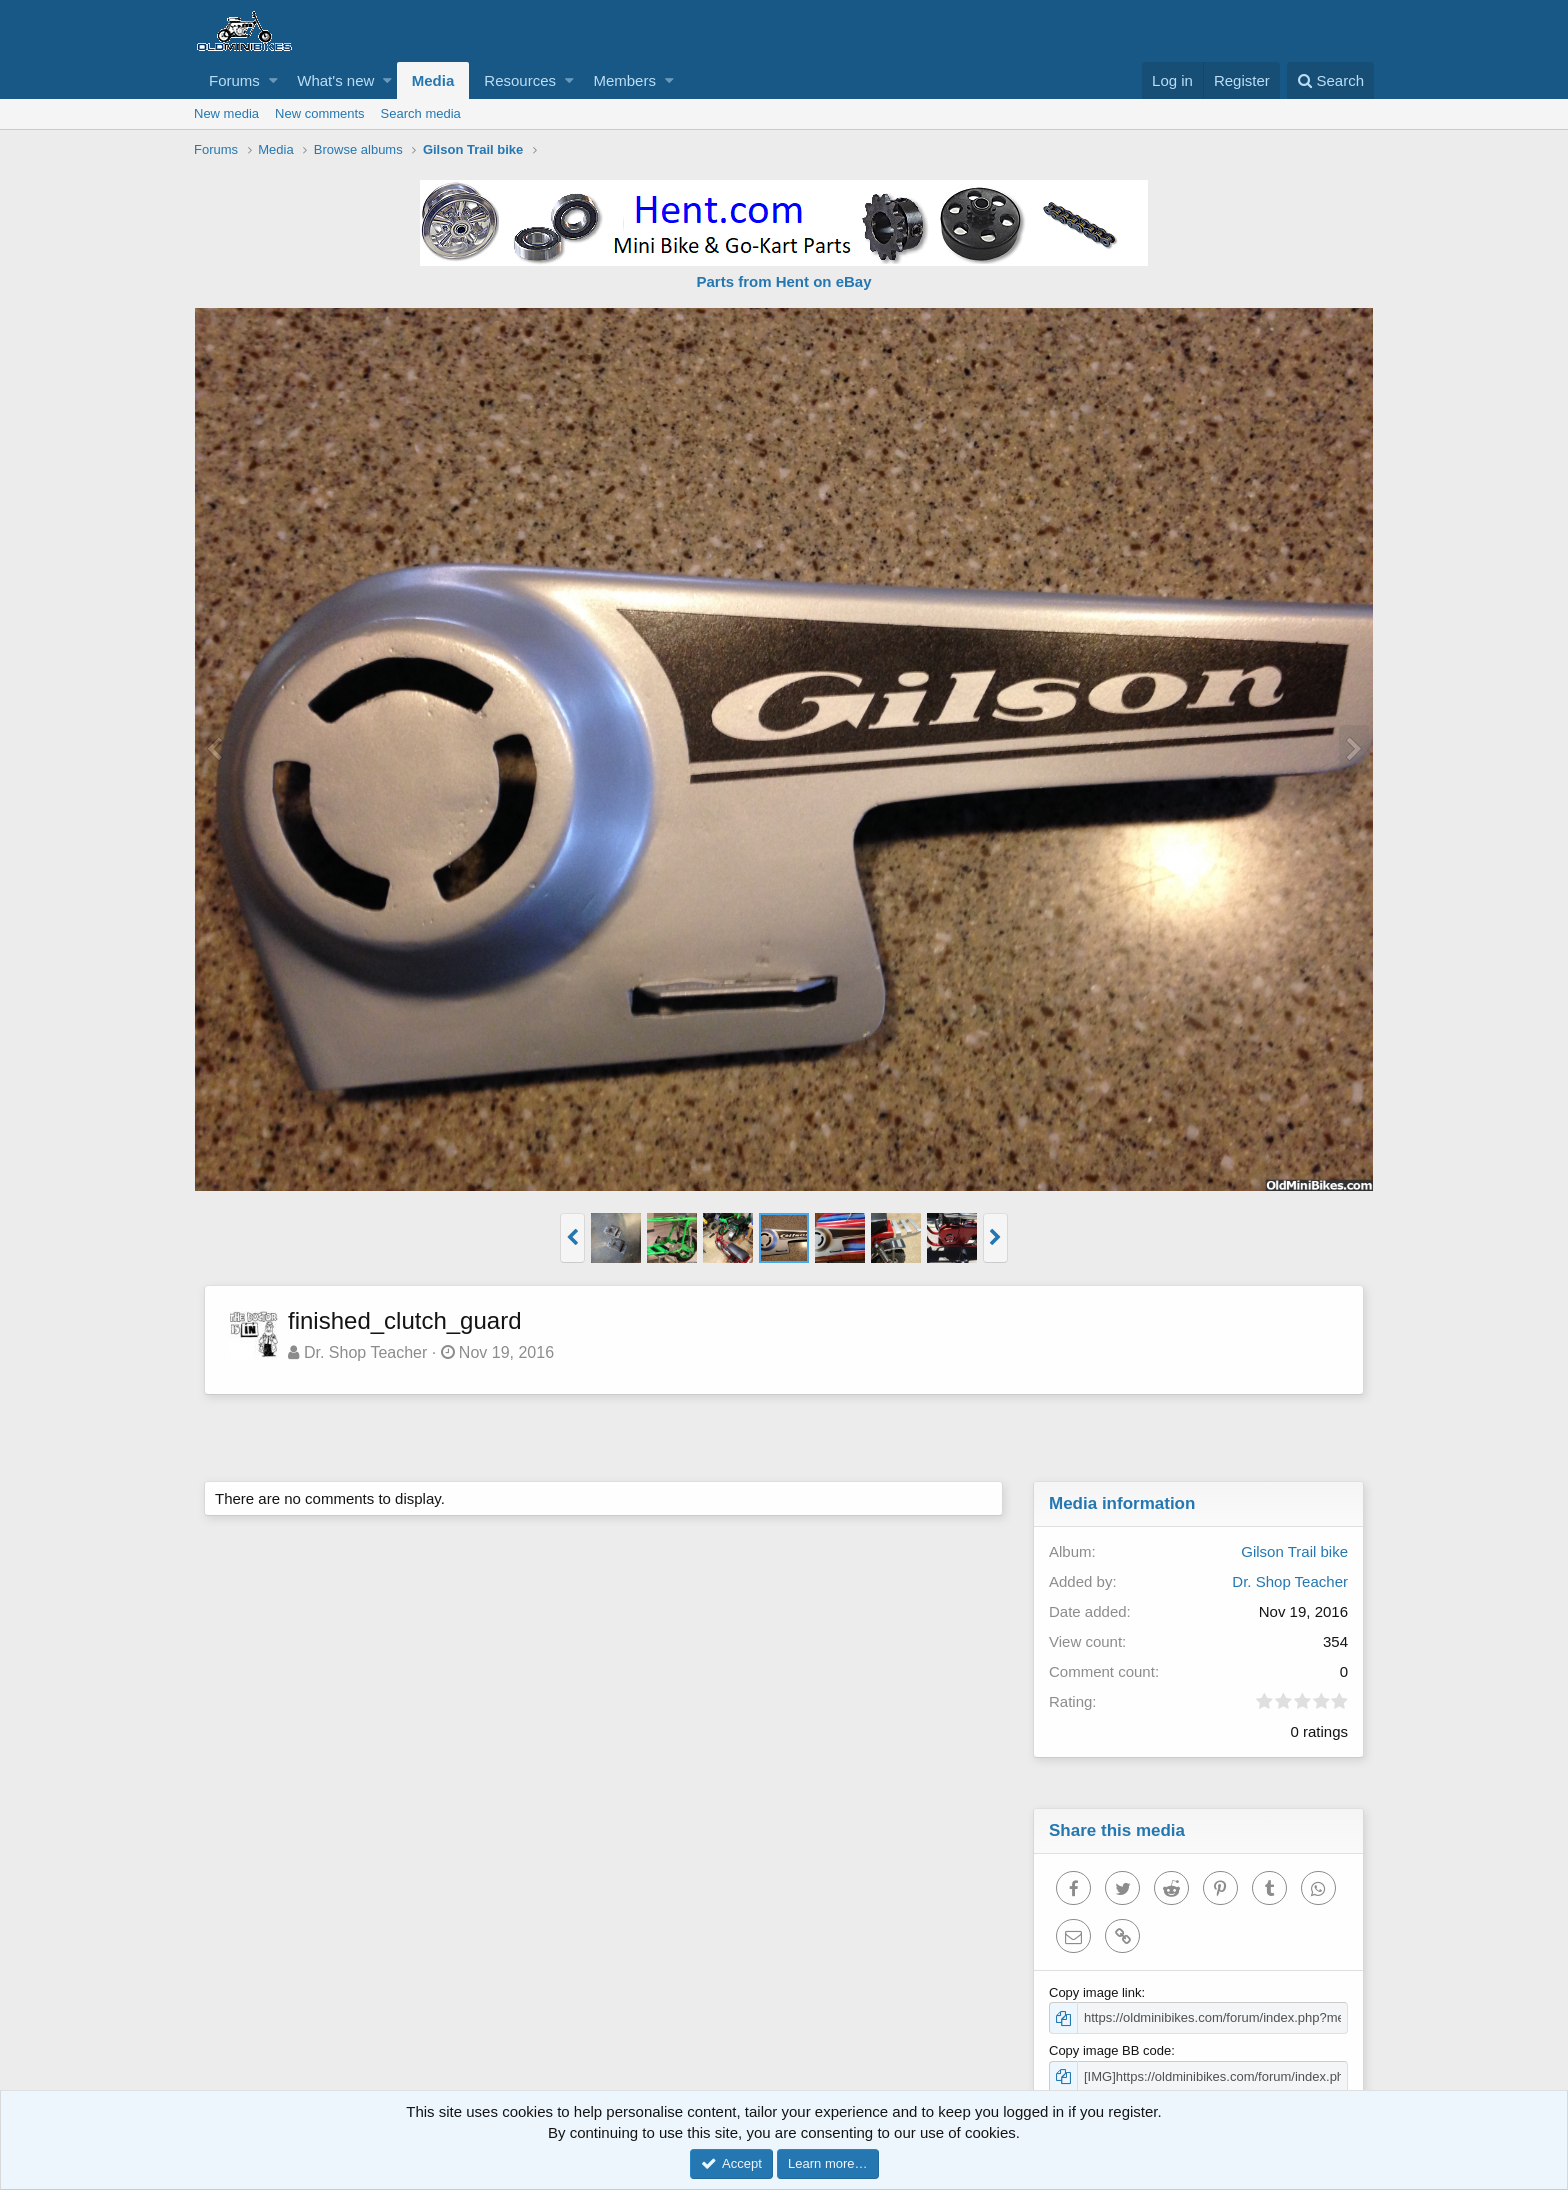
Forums (234, 80)
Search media (421, 113)
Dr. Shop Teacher (365, 1352)
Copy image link (1095, 1992)
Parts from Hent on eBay (783, 281)
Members (624, 80)
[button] (273, 80)
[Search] (1330, 80)
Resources (520, 80)
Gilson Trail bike (1294, 1551)
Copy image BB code (1110, 2050)
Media (433, 80)
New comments (320, 113)
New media (226, 113)
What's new (335, 80)
